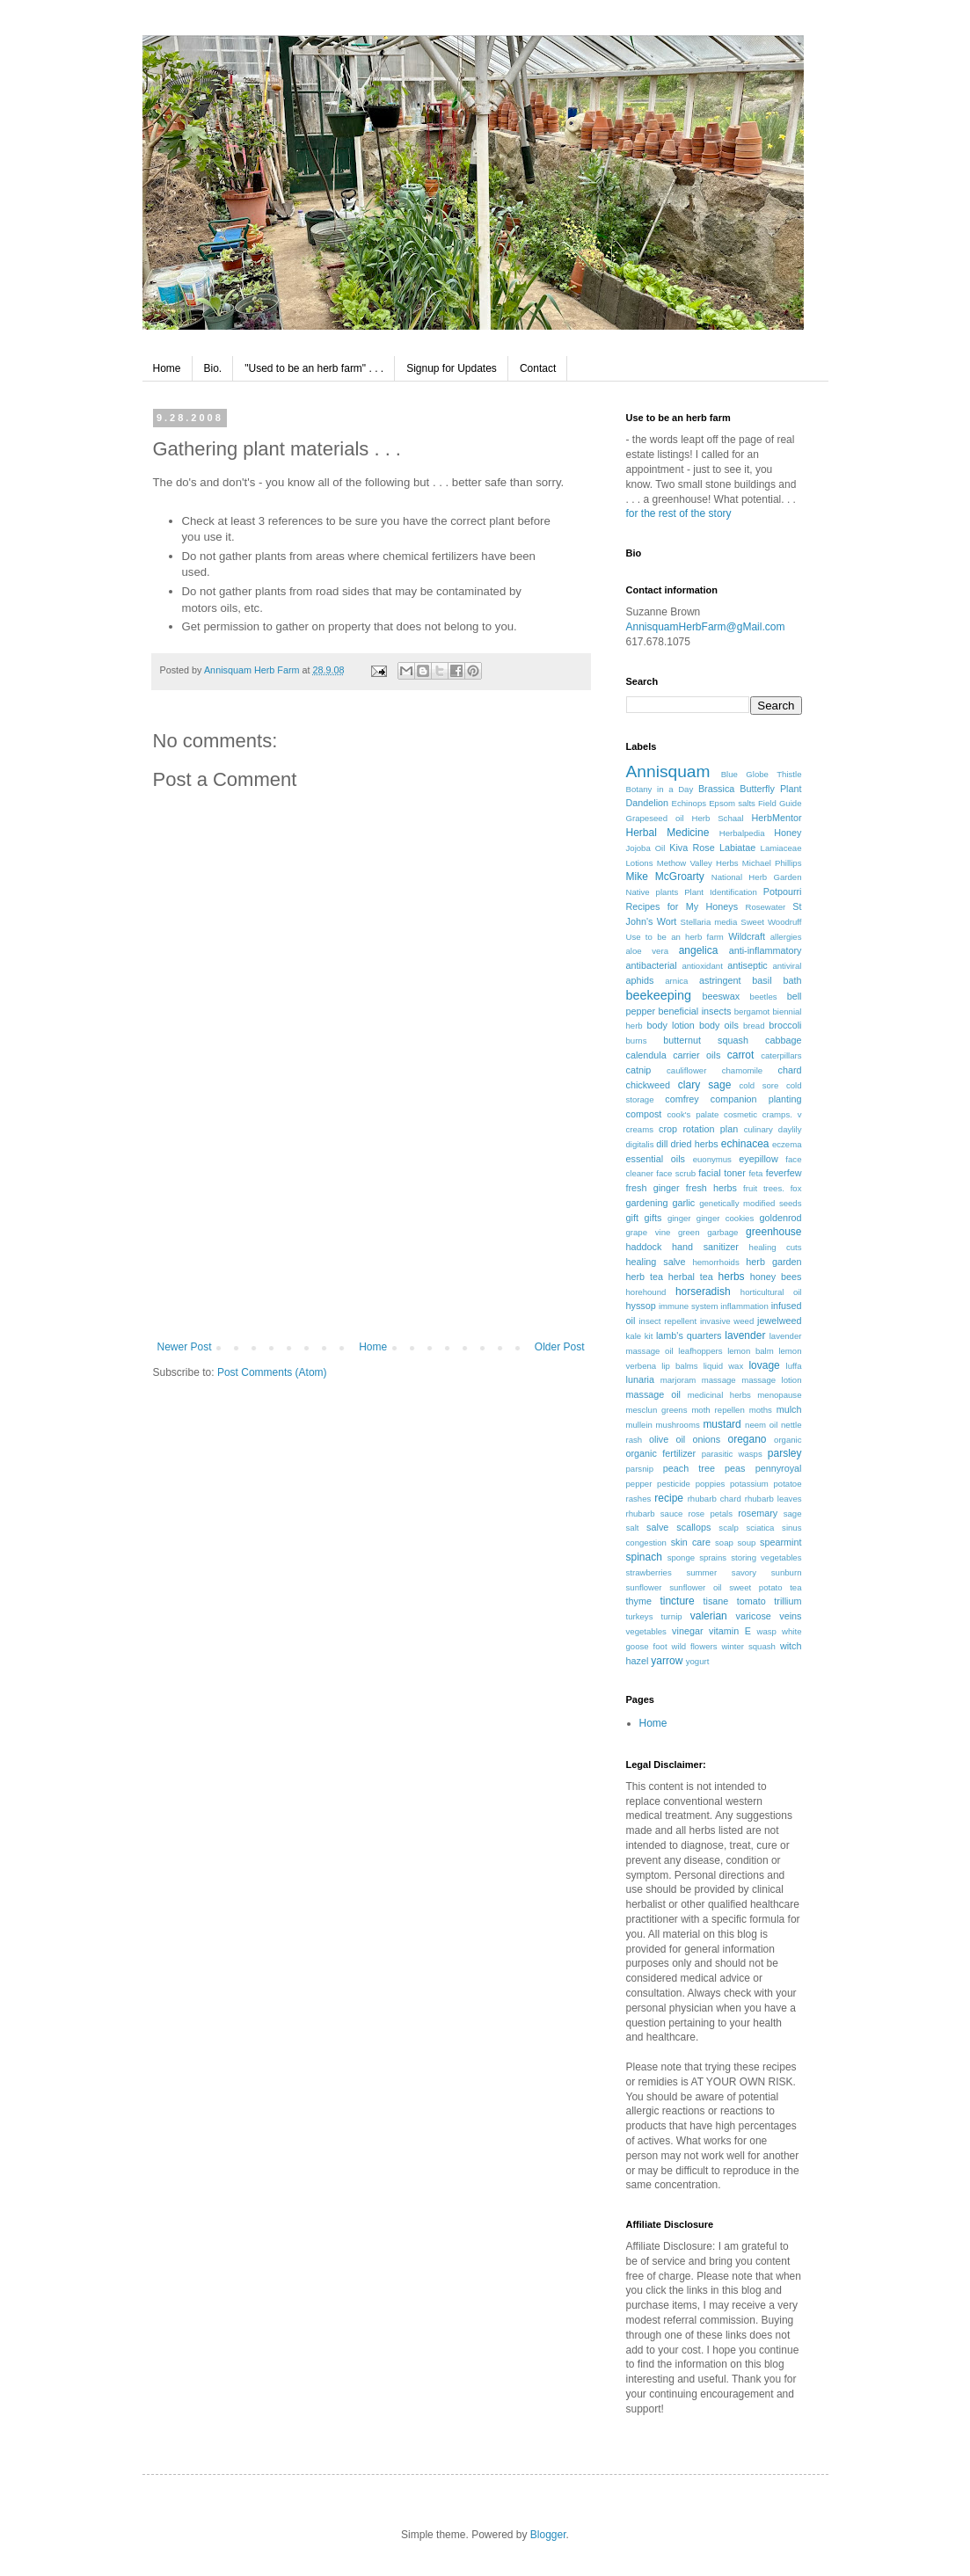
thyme (639, 1601)
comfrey (681, 1099)
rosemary (757, 1513)
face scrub (676, 1173)
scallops (693, 1527)
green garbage (708, 1232)
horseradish (703, 1291)
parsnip (639, 1469)
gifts (652, 1217)
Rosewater (765, 907)
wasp (767, 1631)
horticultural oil (771, 1292)
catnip (639, 1070)
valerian (708, 1616)
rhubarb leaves (773, 1498)
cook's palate (692, 1114)
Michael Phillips (772, 863)
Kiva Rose (691, 847)
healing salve (656, 1261)
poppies (711, 1483)
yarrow (666, 1661)
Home (167, 368)
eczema (787, 1144)
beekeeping (658, 995)
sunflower (644, 1587)
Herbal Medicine (668, 832)
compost (644, 1114)
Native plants (652, 892)
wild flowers (695, 1646)
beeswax (721, 996)
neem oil (761, 1425)
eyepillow (758, 1158)
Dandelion (647, 802)
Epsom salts (732, 803)
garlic (683, 1202)
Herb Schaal (717, 818)
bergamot (752, 1011)
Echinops (689, 803)
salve (657, 1527)
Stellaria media (709, 922)
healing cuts (775, 1247)
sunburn (786, 1572)
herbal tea (690, 1276)
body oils (719, 1025)
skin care (691, 1542)
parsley (785, 1453)
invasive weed (727, 1321)
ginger (679, 1218)
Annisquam (668, 771)
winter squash (748, 1646)
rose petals (711, 1513)
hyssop (641, 1305)
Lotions (639, 863)
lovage (763, 1365)
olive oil (667, 1439)
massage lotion (771, 1380)
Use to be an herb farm (675, 937)
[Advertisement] (371, 1253)
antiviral (786, 966)
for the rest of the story (679, 513)
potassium (749, 1483)
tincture (677, 1601)
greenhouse (773, 1232)
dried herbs (694, 1144)
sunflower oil (695, 1587)
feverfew (784, 1173)
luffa (794, 1366)
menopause (779, 1395)
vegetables (646, 1631)
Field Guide (780, 803)
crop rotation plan (698, 1129)
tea (795, 1587)
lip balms (679, 1366)
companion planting (756, 1099)
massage (719, 1380)
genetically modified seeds (750, 1203)
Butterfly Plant (770, 788)
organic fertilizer (661, 1453)
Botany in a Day (660, 789)
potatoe (787, 1483)
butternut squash (705, 1040)
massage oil (653, 1394)
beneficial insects (695, 1011)
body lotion (671, 1025)
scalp (728, 1527)
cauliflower (686, 1070)
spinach (644, 1557)
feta (755, 1173)
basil (761, 980)
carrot (741, 1055)
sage (793, 1513)
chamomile (742, 1070)
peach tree (689, 1468)
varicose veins (769, 1616)
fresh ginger (653, 1187)
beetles (763, 996)
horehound (646, 1292)
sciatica (760, 1527)
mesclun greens (657, 1410)
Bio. (213, 368)
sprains (712, 1557)
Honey (787, 832)
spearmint (780, 1542)
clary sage (705, 1085)
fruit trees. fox (772, 1188)
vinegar (687, 1631)
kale (634, 1336)
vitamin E (730, 1631)
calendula (646, 1055)
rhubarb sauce (654, 1513)
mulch (789, 1409)
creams (639, 1129)
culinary (758, 1129)
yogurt (698, 1661)
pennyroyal (778, 1468)
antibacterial (651, 965)
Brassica (716, 788)
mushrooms (678, 1425)
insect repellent (667, 1321)
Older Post (560, 1347)
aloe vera (647, 951)
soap (724, 1542)
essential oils (655, 1158)
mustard (721, 1424)
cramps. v (782, 1114)
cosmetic (740, 1114)
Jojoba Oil (646, 848)
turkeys (639, 1616)
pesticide (673, 1483)
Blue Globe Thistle (761, 774)
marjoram (678, 1380)
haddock (644, 1246)
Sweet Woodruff (770, 922)
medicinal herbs (719, 1395)
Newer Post (184, 1347)
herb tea (644, 1276)
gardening (647, 1202)
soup (747, 1542)
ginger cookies (725, 1218)
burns (636, 1040)
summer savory (721, 1572)
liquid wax (724, 1366)
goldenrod (780, 1217)
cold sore (759, 1085)
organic (787, 1439)
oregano (746, 1439)
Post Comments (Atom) (272, 1372)
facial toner (721, 1173)
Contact (538, 368)
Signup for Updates (451, 368)
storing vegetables (766, 1557)
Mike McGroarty (665, 876)
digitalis (640, 1144)
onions (706, 1439)
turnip (671, 1616)
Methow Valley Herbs (698, 863)
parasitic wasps (732, 1454)
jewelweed (779, 1320)
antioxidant (702, 966)
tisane (716, 1601)
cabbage (783, 1040)
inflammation (744, 1306)
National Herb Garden (756, 877)
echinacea (745, 1144)
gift (632, 1217)
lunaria (640, 1379)
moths (760, 1410)
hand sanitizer (705, 1246)
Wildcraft (746, 936)
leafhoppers (700, 1351)
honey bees (776, 1276)
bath (793, 980)
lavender (745, 1335)
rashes (639, 1498)
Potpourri (782, 891)
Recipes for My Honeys (682, 906)
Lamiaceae (781, 848)
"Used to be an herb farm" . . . (313, 368)
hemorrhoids (715, 1262)
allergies (786, 937)
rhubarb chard (714, 1498)
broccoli (785, 1025)
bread (754, 1025)
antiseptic (747, 965)
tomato (751, 1601)
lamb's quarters (688, 1335)
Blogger (548, 2535)
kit (649, 1336)
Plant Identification (720, 892)
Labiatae (737, 847)
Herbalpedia (742, 833)
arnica (676, 981)
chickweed (648, 1085)
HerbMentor (777, 817)
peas (735, 1468)
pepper (639, 1483)
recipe (668, 1498)
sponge (681, 1557)
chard (789, 1070)
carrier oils (696, 1055)
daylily (790, 1129)
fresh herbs (711, 1187)
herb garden (773, 1261)
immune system (688, 1306)
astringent (719, 980)
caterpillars (781, 1055)
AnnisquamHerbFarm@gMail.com (705, 627)
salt (632, 1527)
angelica (698, 950)
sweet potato (755, 1587)
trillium (787, 1601)
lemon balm (750, 1351)
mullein (639, 1425)
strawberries (649, 1572)
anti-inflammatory (765, 950)
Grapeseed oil (655, 818)
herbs (731, 1276)
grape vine (648, 1232)
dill (661, 1144)
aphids (640, 980)
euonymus (712, 1159)
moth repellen (717, 1410)
